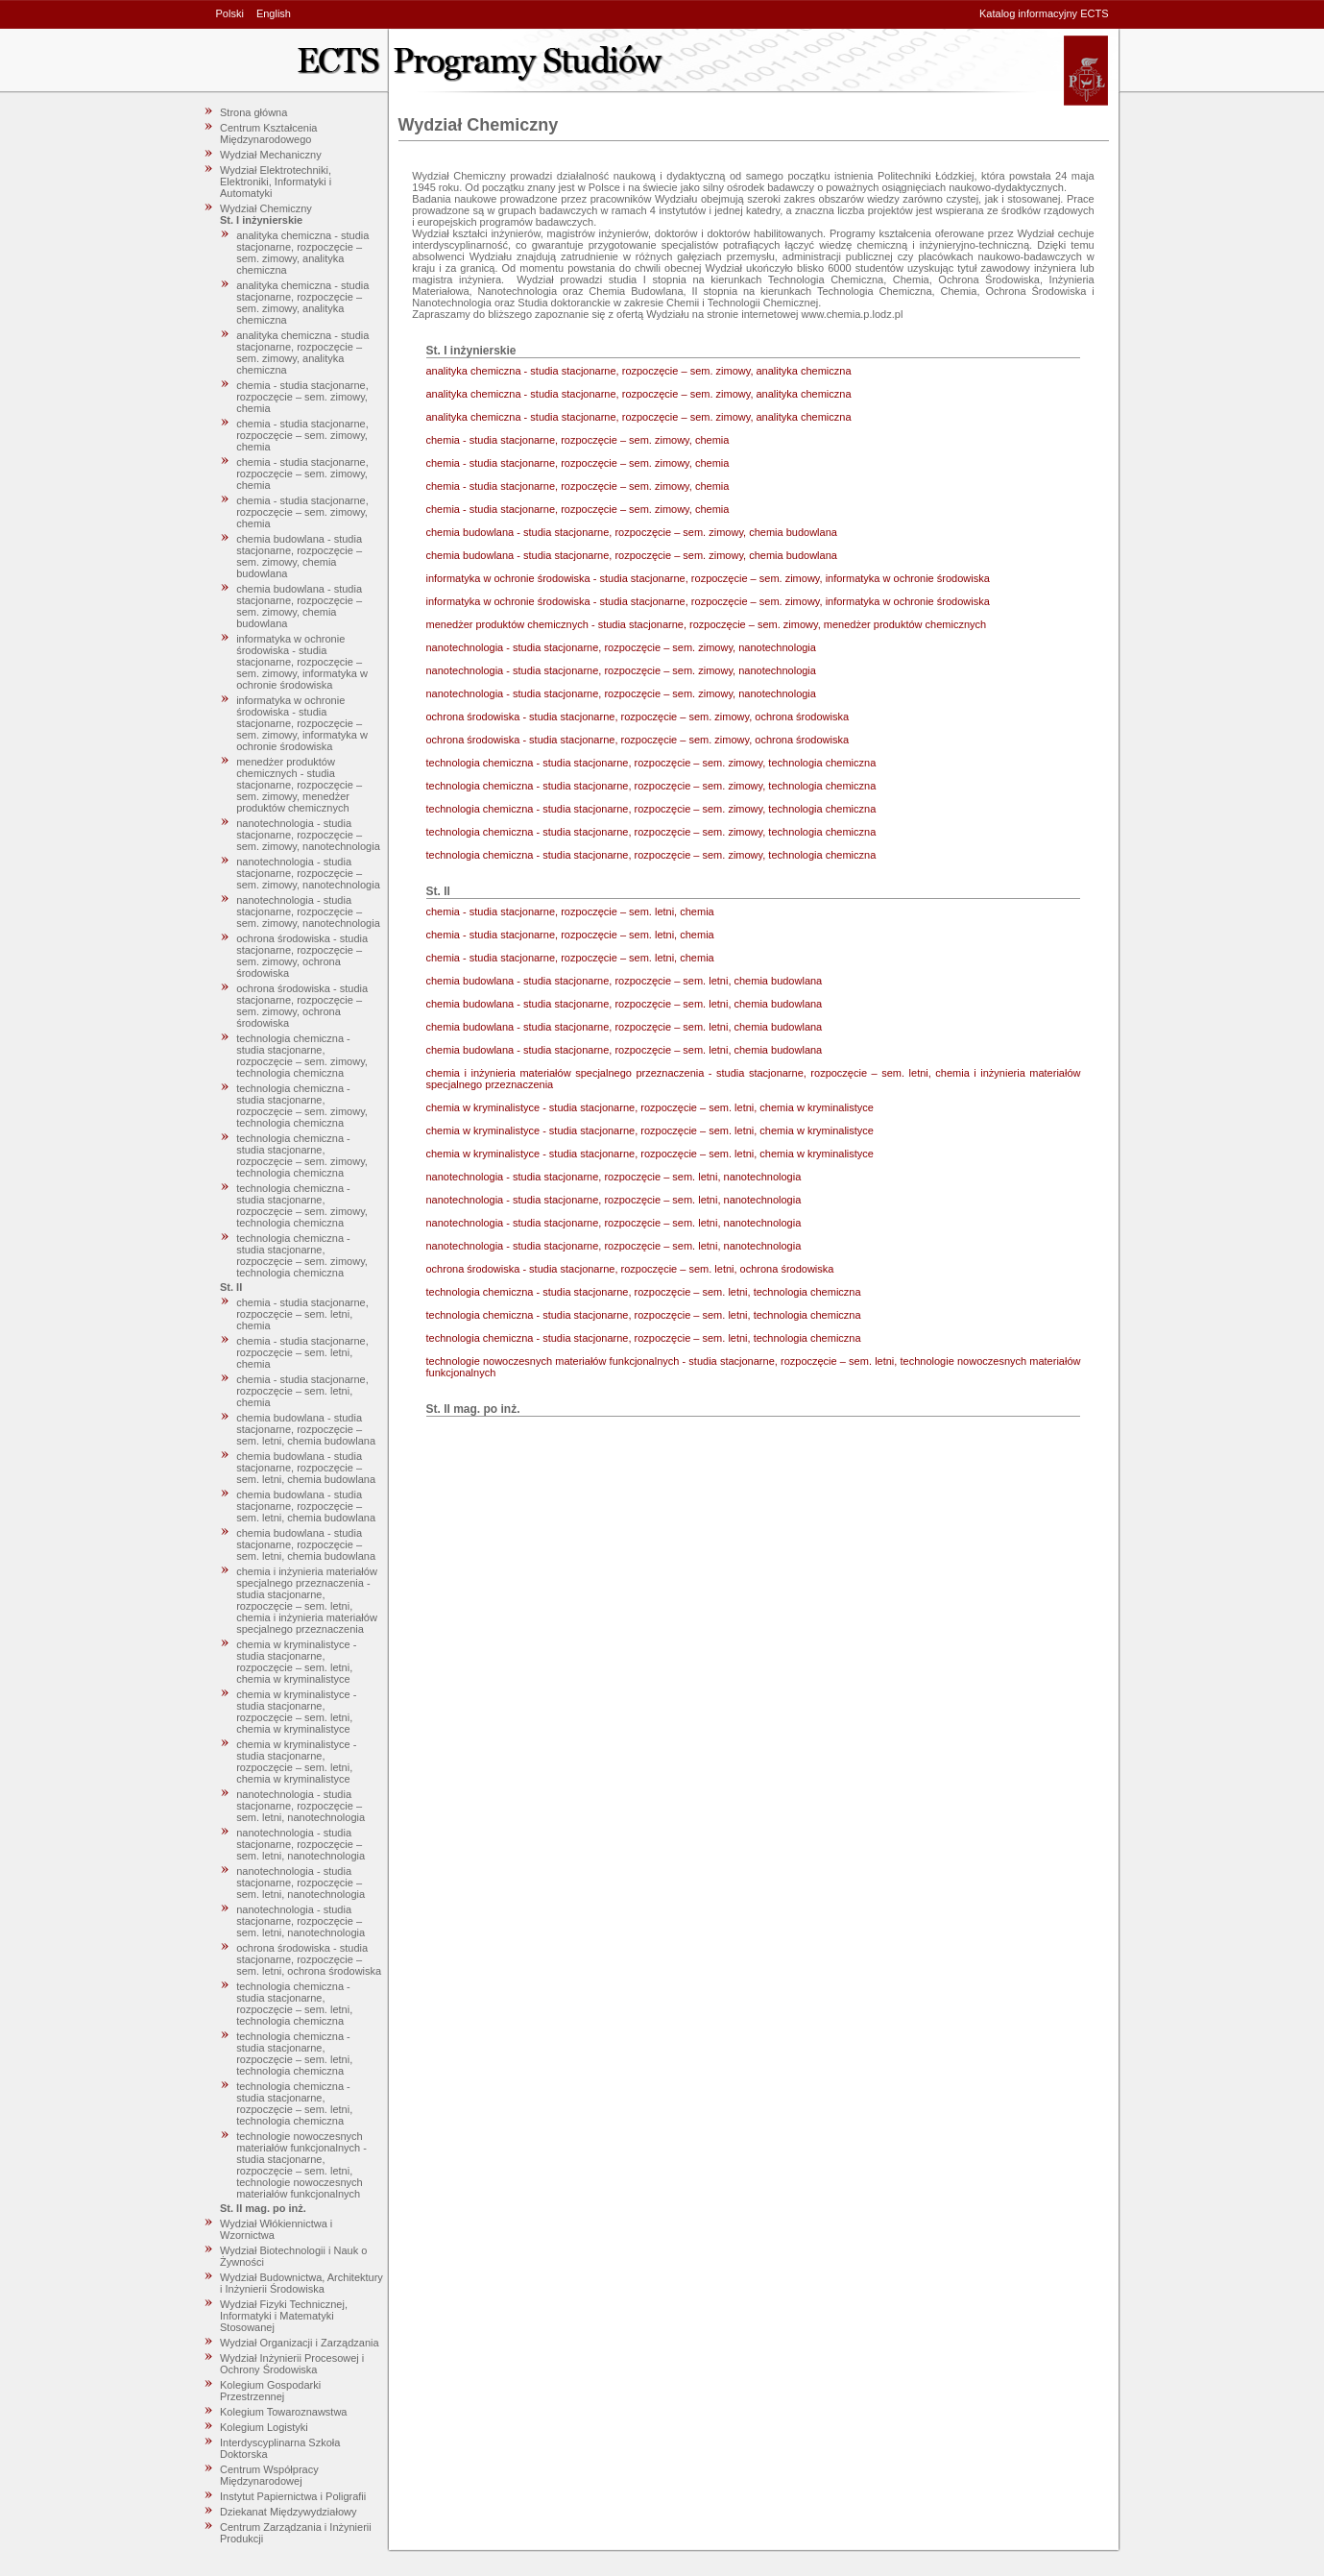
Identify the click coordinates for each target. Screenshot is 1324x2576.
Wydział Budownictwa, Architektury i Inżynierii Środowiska (301, 2283)
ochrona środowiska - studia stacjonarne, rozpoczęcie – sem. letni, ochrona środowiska (308, 1959)
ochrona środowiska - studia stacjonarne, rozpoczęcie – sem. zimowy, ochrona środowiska (302, 956)
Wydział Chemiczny (266, 208)
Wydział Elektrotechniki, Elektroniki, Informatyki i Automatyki (275, 181)
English (273, 13)
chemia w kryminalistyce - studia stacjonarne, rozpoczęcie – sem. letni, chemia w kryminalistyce (296, 1662)
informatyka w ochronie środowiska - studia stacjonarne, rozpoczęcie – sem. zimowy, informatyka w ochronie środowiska (302, 662)
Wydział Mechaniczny (271, 154)
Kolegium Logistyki (264, 2427)
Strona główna (253, 112)
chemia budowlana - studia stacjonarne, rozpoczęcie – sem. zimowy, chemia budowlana (299, 556)
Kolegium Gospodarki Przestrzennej (270, 2390)
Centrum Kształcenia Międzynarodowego (269, 133)
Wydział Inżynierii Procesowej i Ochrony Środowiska (292, 2363)
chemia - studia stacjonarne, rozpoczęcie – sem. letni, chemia (302, 1314)
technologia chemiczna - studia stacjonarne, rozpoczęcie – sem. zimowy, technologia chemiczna (302, 1056)
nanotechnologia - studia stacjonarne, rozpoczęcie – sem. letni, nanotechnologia (300, 1805)
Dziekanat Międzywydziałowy (288, 2511)
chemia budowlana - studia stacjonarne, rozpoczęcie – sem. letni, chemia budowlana (305, 1429)
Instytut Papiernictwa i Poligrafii (293, 2496)
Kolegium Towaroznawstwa (283, 2412)
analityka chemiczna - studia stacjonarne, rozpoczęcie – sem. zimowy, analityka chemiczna (302, 253)
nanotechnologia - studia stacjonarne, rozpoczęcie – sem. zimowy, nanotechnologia (308, 834)
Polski (230, 13)
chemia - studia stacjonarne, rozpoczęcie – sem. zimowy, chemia (302, 396)
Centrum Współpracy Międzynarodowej (269, 2475)
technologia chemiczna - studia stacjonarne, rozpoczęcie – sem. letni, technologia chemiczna (294, 2004)
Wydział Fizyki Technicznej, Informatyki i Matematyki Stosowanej (284, 2315)
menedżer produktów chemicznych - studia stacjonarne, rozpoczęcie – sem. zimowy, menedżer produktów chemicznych (299, 785)
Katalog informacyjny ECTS (1044, 13)
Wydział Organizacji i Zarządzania (299, 2342)
